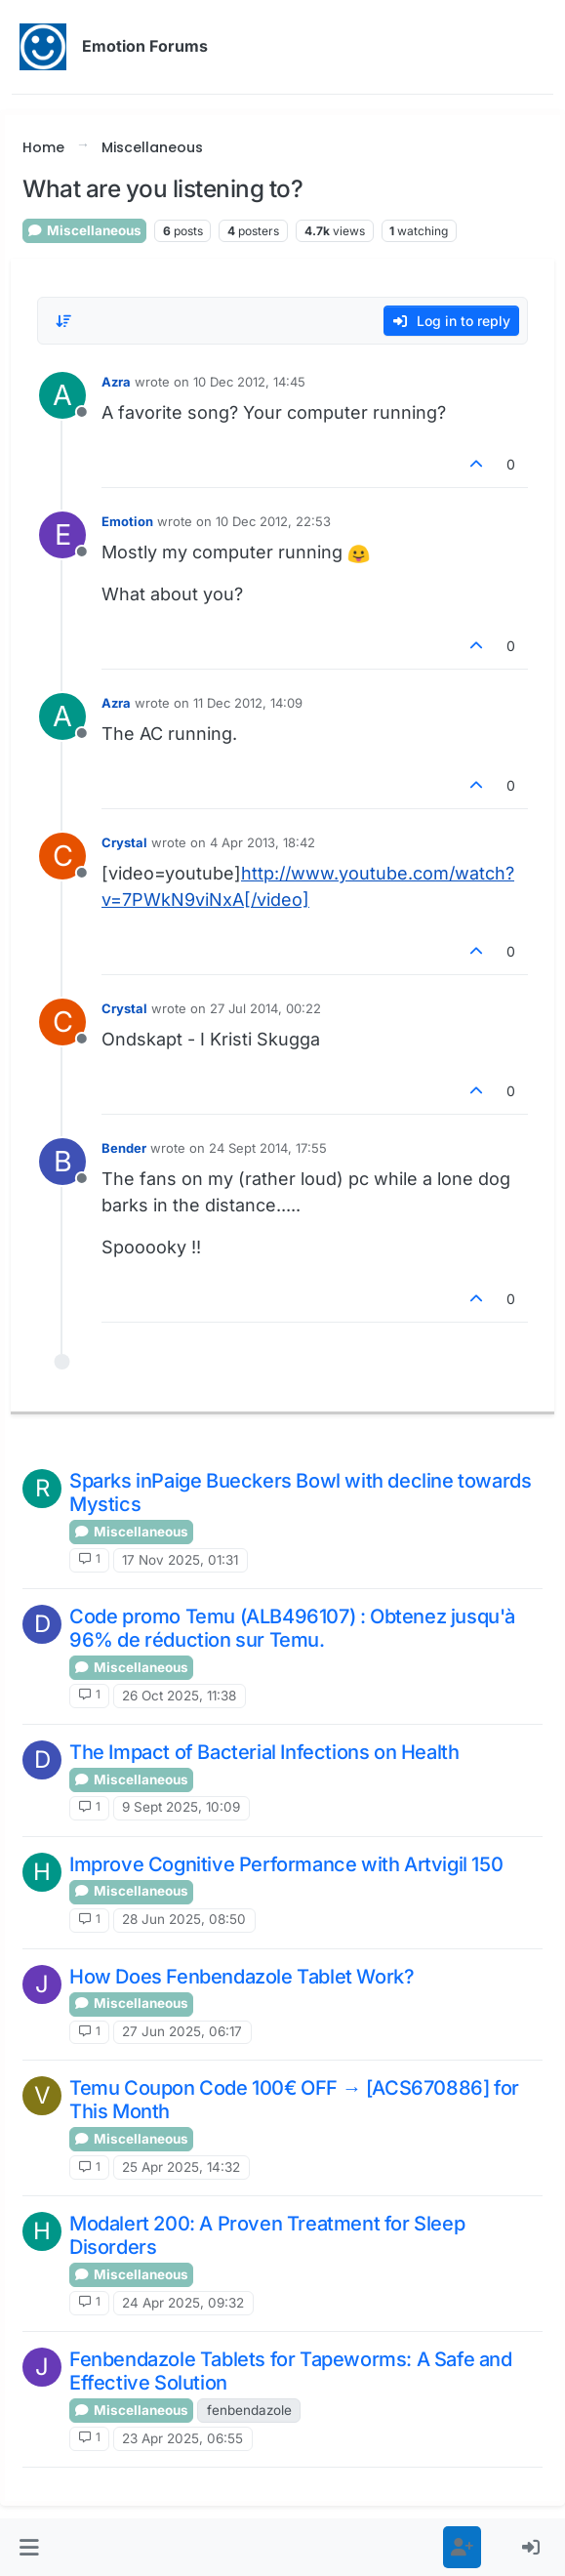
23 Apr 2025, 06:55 (182, 2438)
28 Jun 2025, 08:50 (184, 1919)
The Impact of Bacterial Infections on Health (264, 1752)
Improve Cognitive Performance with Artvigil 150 (286, 1864)
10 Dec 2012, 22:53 (273, 521)
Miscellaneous (84, 230)
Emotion (127, 521)
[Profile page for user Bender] (62, 1161)
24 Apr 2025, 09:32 (183, 2302)
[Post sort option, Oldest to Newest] (63, 321)
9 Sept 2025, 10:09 (181, 1807)
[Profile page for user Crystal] (62, 856)
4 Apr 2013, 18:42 (262, 842)
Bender (123, 1148)
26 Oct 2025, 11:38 (179, 1695)
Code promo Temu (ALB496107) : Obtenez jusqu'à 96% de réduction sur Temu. (292, 1628)
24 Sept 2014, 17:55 (268, 1148)
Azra (116, 381)
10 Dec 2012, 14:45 (249, 381)
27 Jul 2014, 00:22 (265, 1008)
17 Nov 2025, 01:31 (180, 1560)
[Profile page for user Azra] (62, 395)
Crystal (124, 842)
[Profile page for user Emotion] (62, 534)
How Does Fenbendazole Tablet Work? (241, 1976)
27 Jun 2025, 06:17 (182, 2031)
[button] (29, 2547)
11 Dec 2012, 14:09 (248, 703)
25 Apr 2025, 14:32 (181, 2167)
